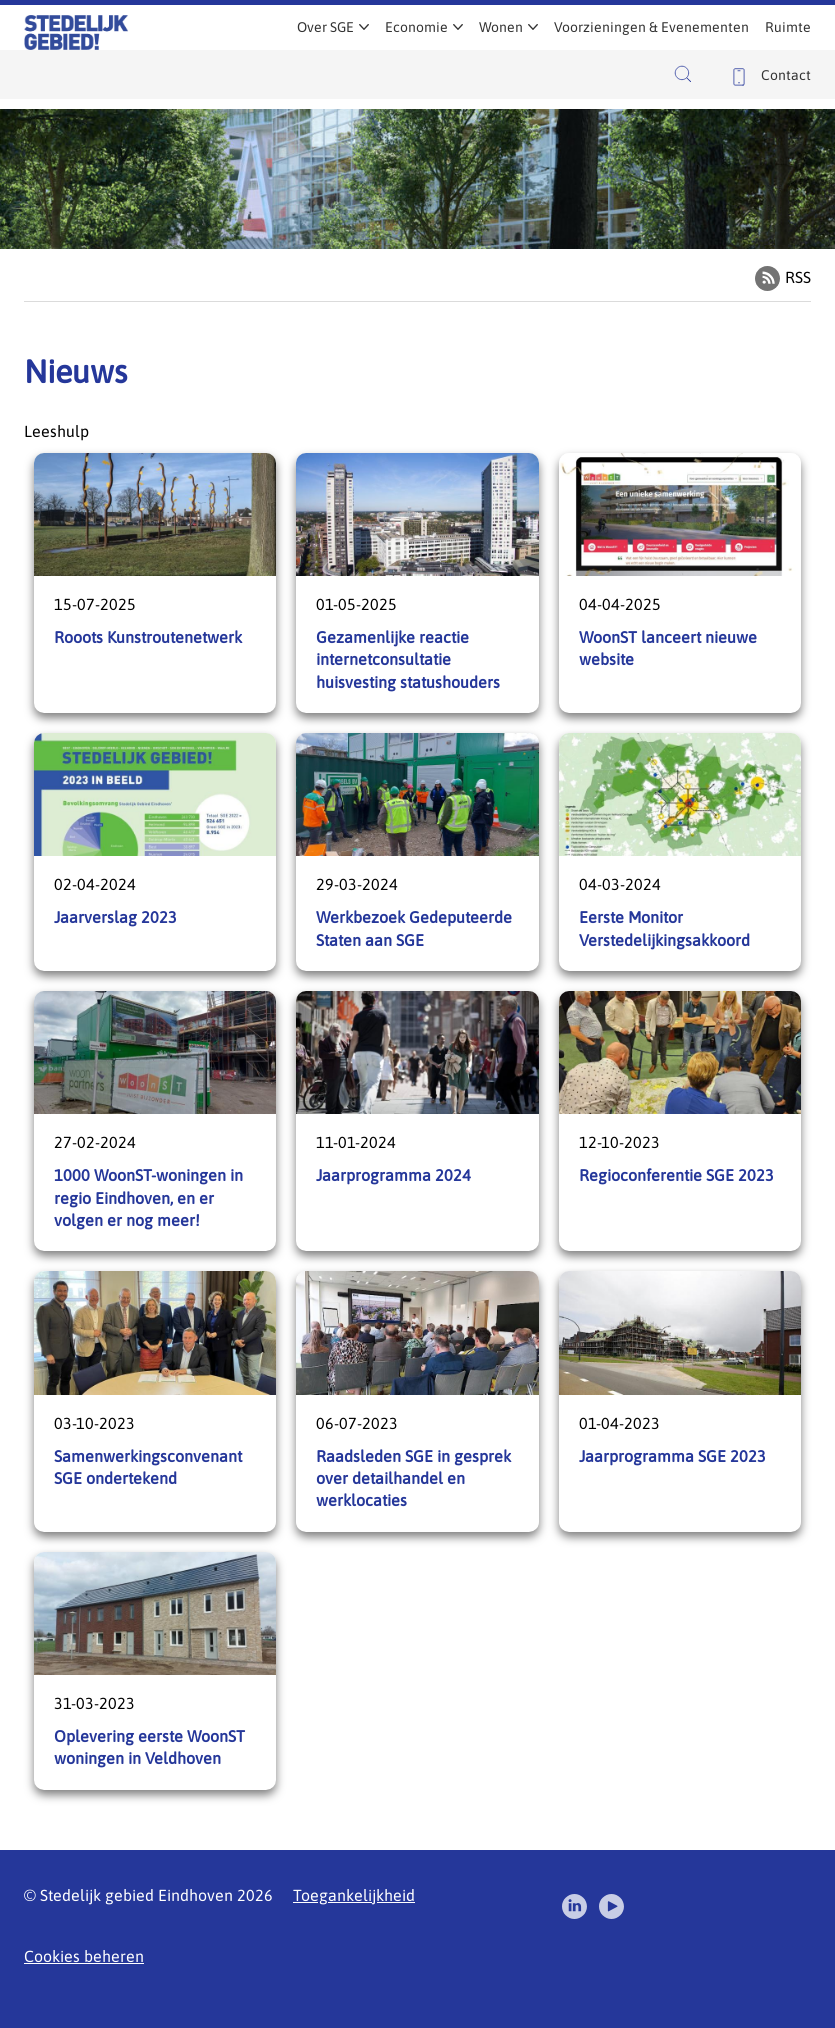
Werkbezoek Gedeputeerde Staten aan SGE (417, 852)
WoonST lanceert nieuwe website (680, 583)
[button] (688, 74)
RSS (798, 277)
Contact (786, 75)
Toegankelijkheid (354, 1895)
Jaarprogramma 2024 (417, 1121)
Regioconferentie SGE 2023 (680, 1121)
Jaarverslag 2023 (155, 852)
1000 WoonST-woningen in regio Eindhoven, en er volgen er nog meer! (155, 1121)
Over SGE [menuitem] (325, 27)
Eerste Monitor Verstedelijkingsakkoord (680, 852)
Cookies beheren (84, 1956)
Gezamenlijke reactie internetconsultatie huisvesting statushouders (417, 583)
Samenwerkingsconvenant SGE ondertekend (155, 1401)
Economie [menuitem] (416, 27)
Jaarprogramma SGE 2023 (680, 1401)
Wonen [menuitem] (501, 27)
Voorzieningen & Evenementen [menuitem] (651, 27)
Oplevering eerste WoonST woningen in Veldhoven (155, 1671)
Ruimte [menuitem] (788, 27)
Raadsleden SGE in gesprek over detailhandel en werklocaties (417, 1401)
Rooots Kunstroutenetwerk (155, 583)
